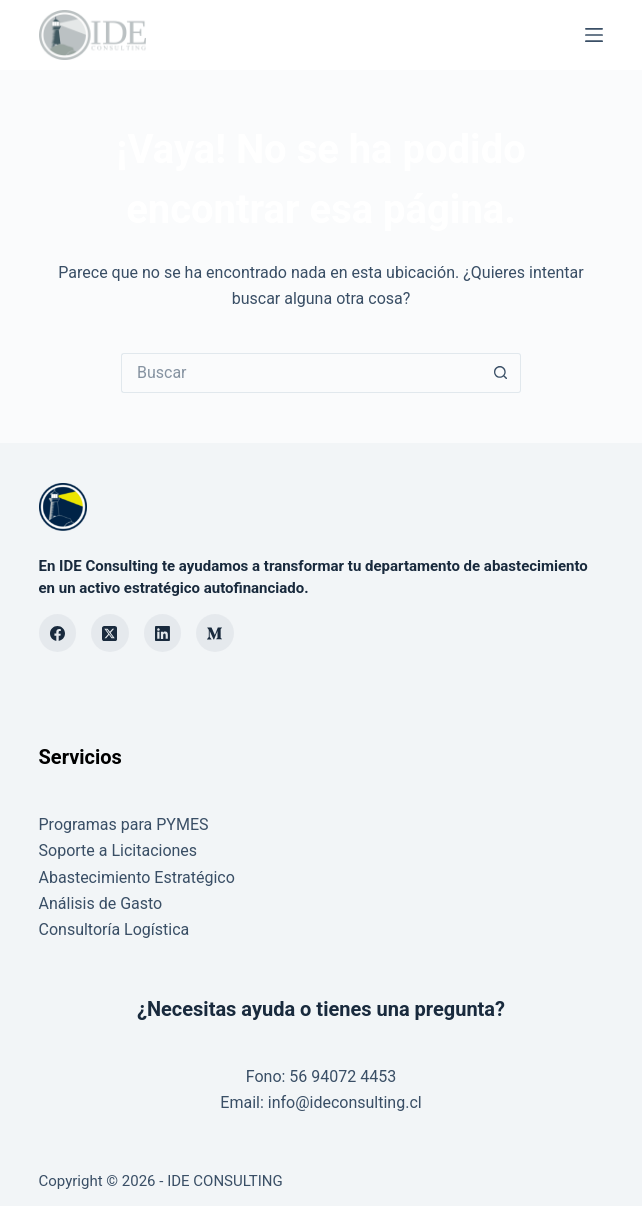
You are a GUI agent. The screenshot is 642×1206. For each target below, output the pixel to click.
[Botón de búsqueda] (501, 373)
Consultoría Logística (114, 929)
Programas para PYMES (124, 824)
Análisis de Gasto (101, 903)
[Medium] (215, 633)
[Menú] (594, 35)
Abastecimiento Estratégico (137, 877)
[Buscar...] (301, 373)
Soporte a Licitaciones (118, 850)
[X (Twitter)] (110, 633)
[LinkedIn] (163, 633)
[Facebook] (58, 633)
